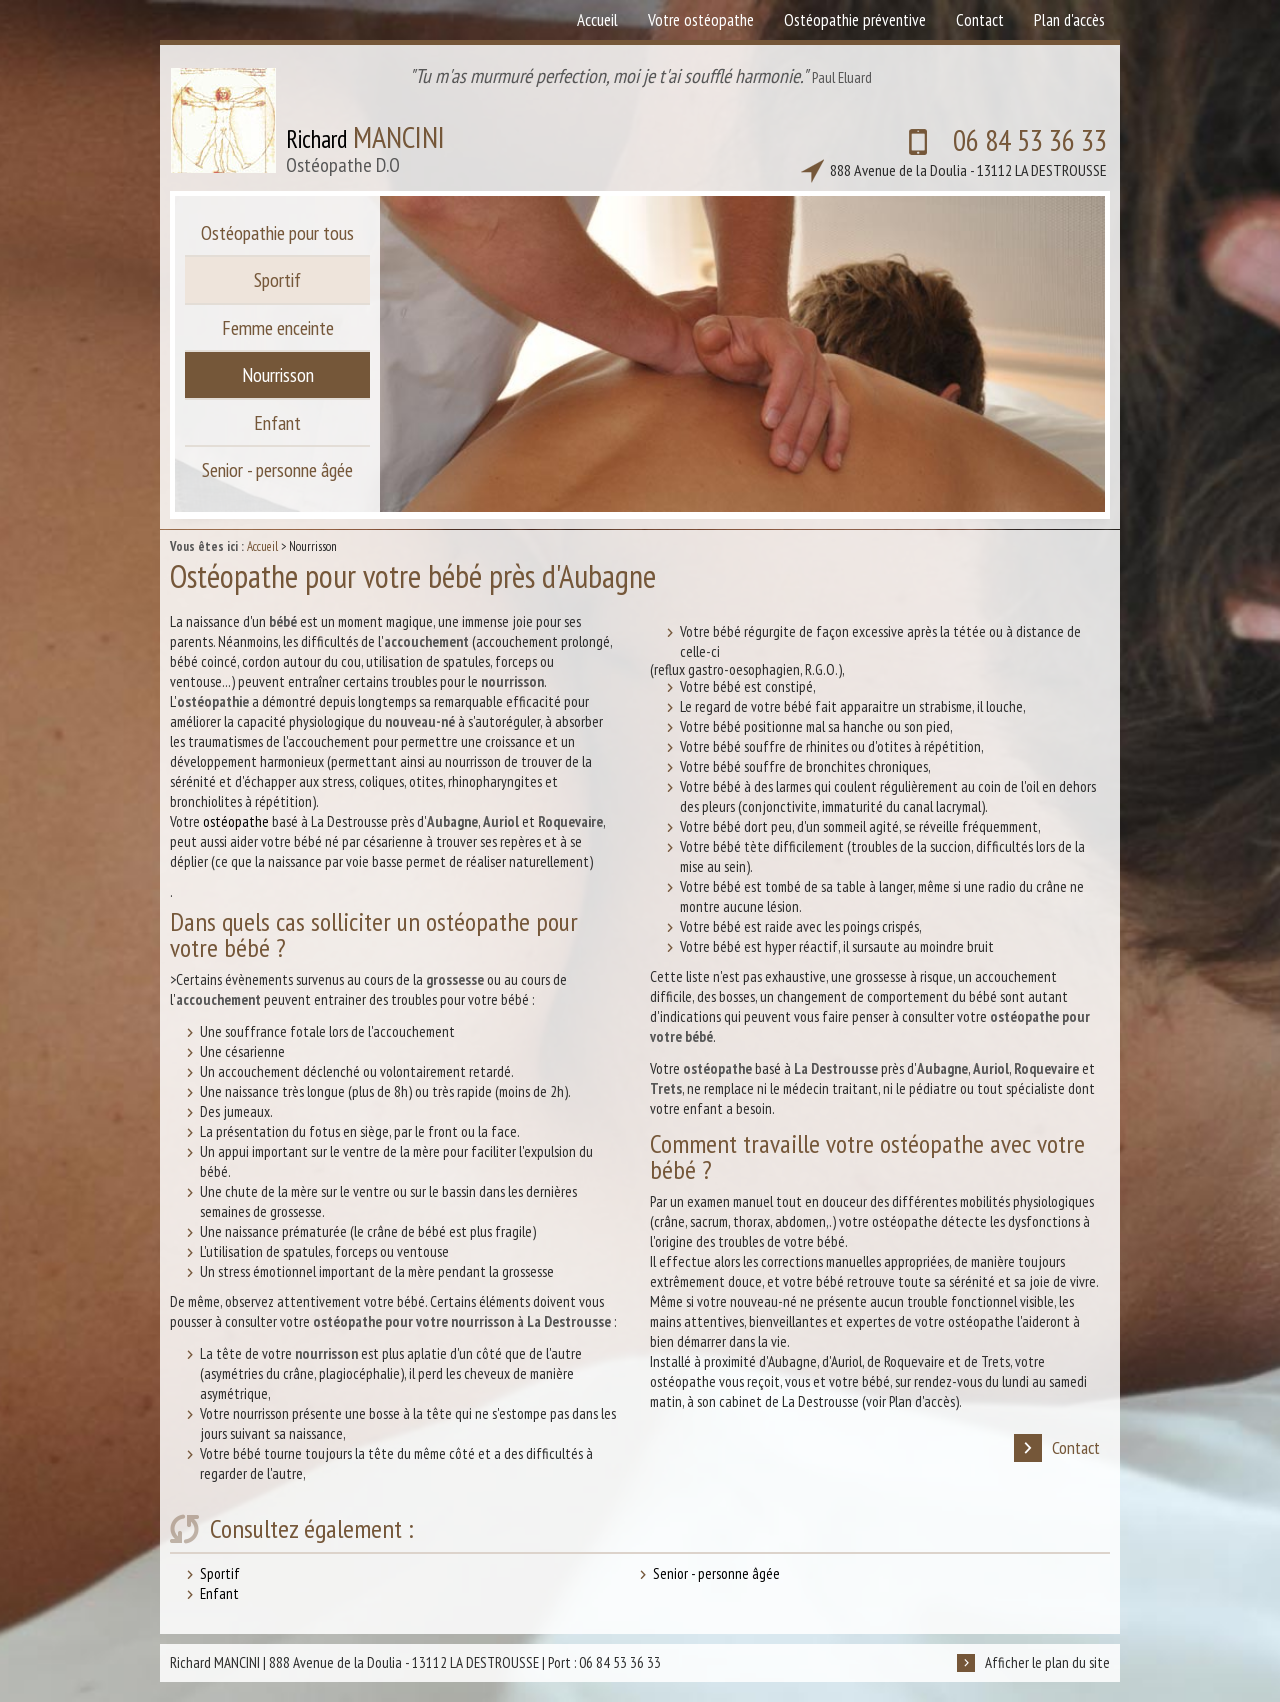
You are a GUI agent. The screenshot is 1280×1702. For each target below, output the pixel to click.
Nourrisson (277, 377)
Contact (1057, 1448)
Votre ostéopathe (701, 20)
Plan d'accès (1069, 20)
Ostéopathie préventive (855, 20)
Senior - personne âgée (716, 1573)
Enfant (219, 1593)
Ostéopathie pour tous (278, 233)
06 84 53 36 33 (956, 144)
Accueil (262, 546)
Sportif (220, 1573)
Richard (365, 144)
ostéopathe (236, 821)
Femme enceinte (277, 329)
